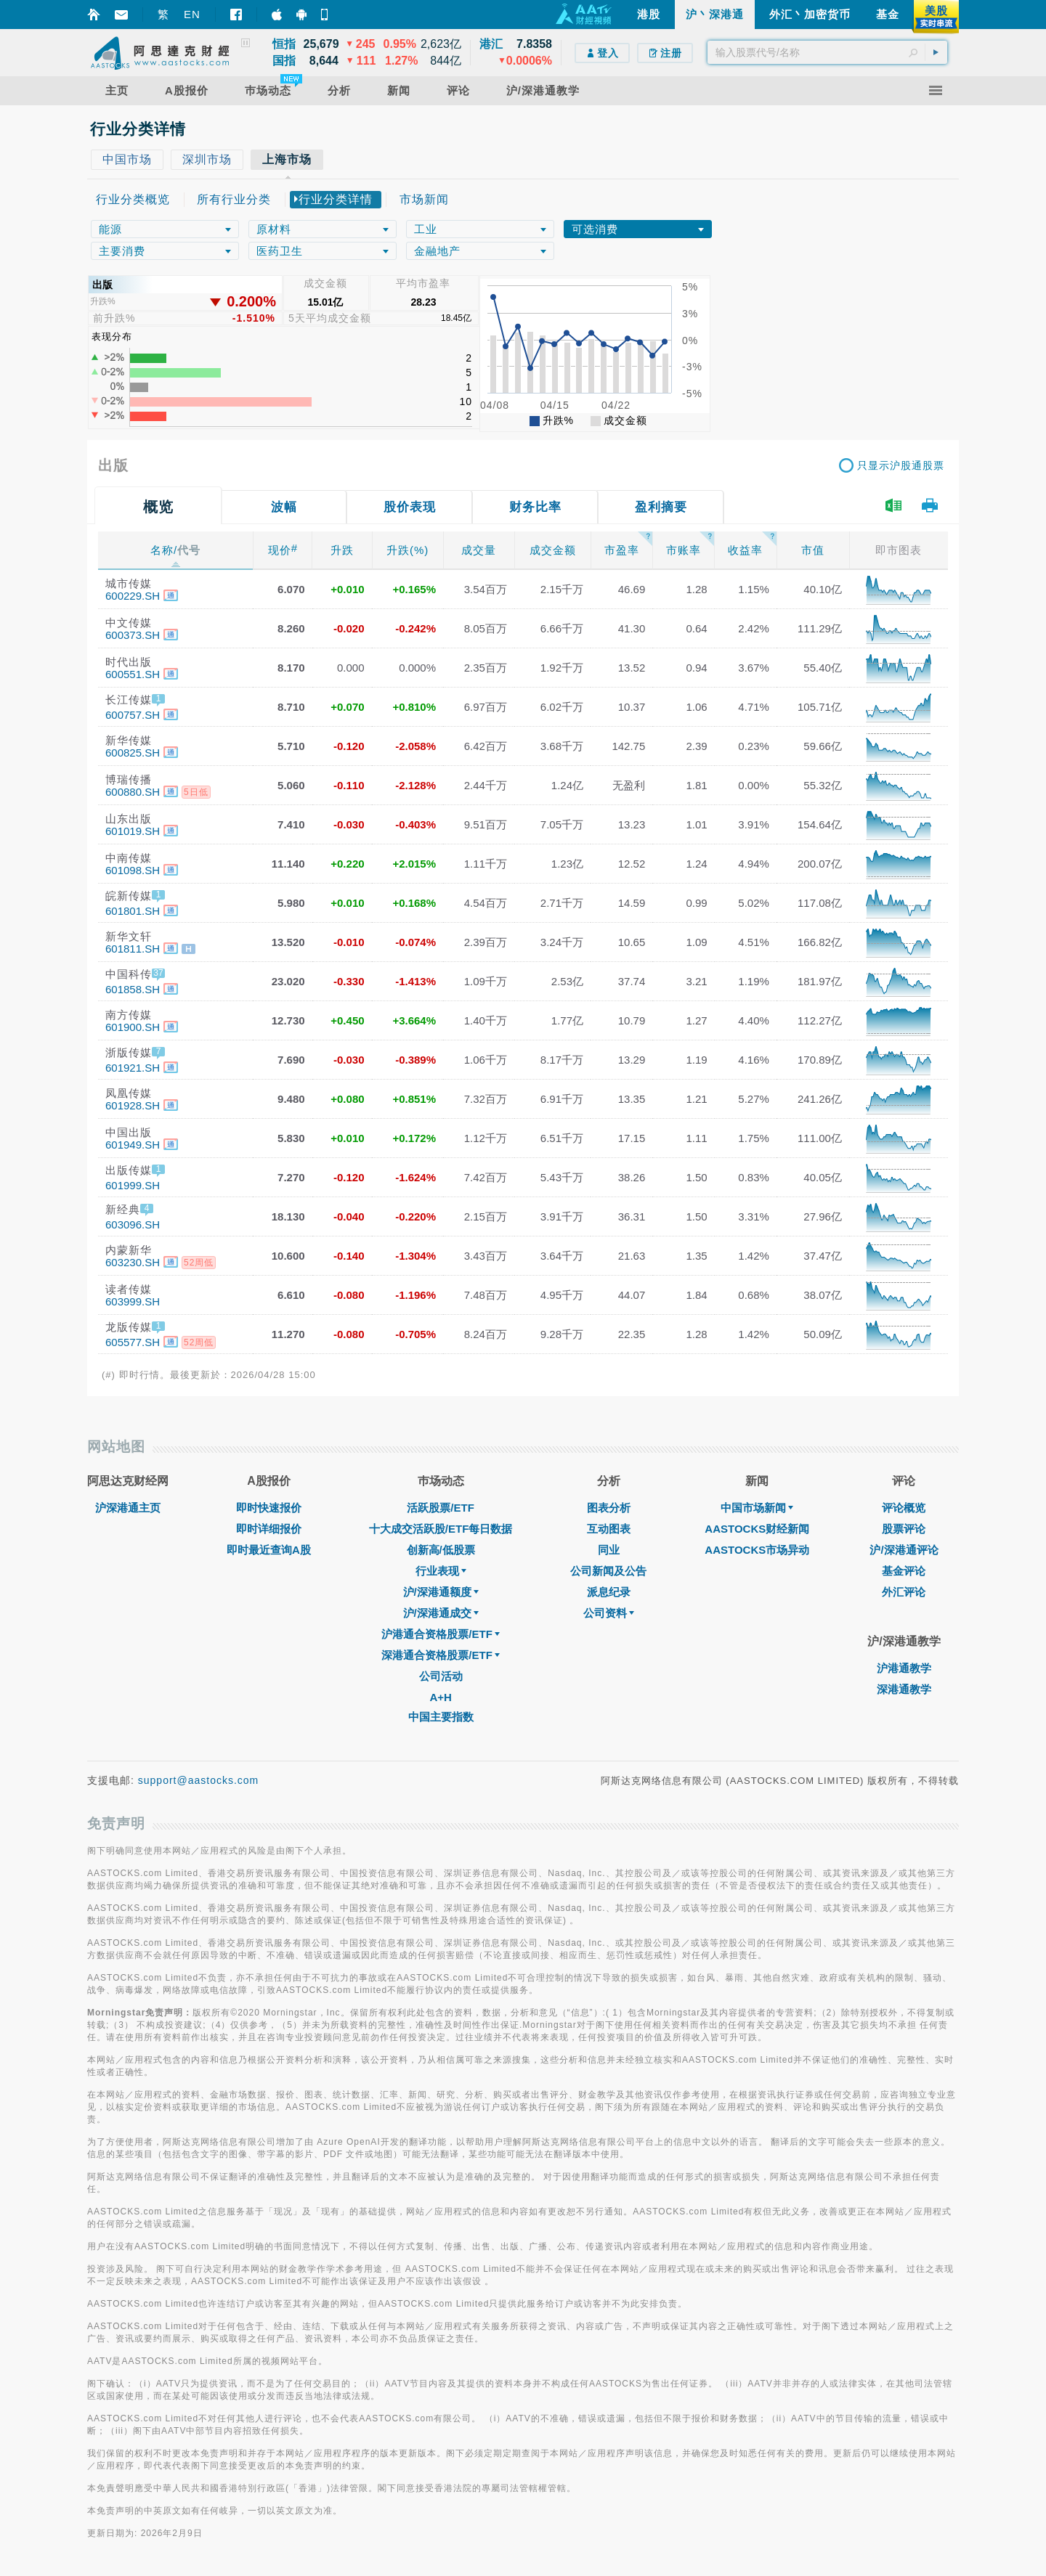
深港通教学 (904, 1689)
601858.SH (132, 989)
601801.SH (132, 911)
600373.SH (132, 635)
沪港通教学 (904, 1668)
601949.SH (132, 1144)
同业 (609, 1550)
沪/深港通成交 (441, 1613)
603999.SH (132, 1301)
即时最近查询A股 (269, 1550)
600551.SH (132, 674)
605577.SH (132, 1342)
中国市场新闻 (757, 1507)
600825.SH (132, 752)
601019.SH (132, 831)
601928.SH (132, 1105)
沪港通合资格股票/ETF (440, 1634)
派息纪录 (609, 1592)
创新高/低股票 (441, 1550)
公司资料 (608, 1613)
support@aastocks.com (198, 1780)
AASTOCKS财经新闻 (757, 1529)
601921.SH (132, 1067)
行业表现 (440, 1571)
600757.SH (132, 715)
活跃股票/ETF (440, 1507)
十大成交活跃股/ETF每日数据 (441, 1529)
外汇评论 (903, 1592)
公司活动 (441, 1676)
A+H (440, 1697)
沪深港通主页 (128, 1507)
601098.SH (132, 870)
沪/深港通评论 (903, 1550)
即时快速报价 (268, 1507)
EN (192, 14)
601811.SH (132, 948)
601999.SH (132, 1185)
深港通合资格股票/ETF (440, 1655)
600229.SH (132, 596)
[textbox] (827, 52)
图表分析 (609, 1507)
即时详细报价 (268, 1529)
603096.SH (132, 1224)
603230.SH (132, 1262)
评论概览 (903, 1507)
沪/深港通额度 (441, 1592)
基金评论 (903, 1571)
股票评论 (903, 1529)
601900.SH (132, 1027)
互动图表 (609, 1529)
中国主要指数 (441, 1717)
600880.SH (132, 792)
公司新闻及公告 (608, 1571)
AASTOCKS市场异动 (757, 1550)
